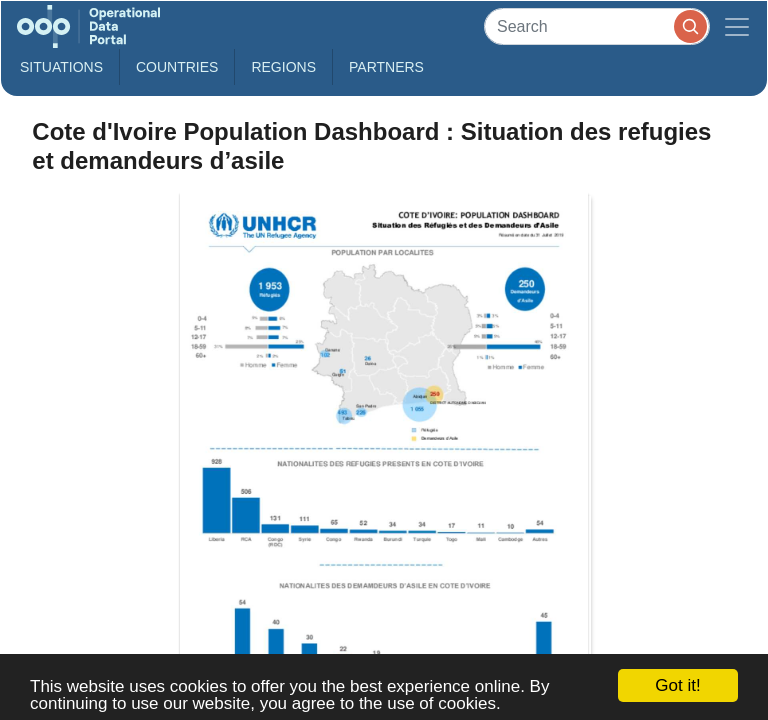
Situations (61, 67)
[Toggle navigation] (737, 26)
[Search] (597, 26)
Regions (283, 67)
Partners (386, 67)
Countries (177, 67)
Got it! (677, 685)
